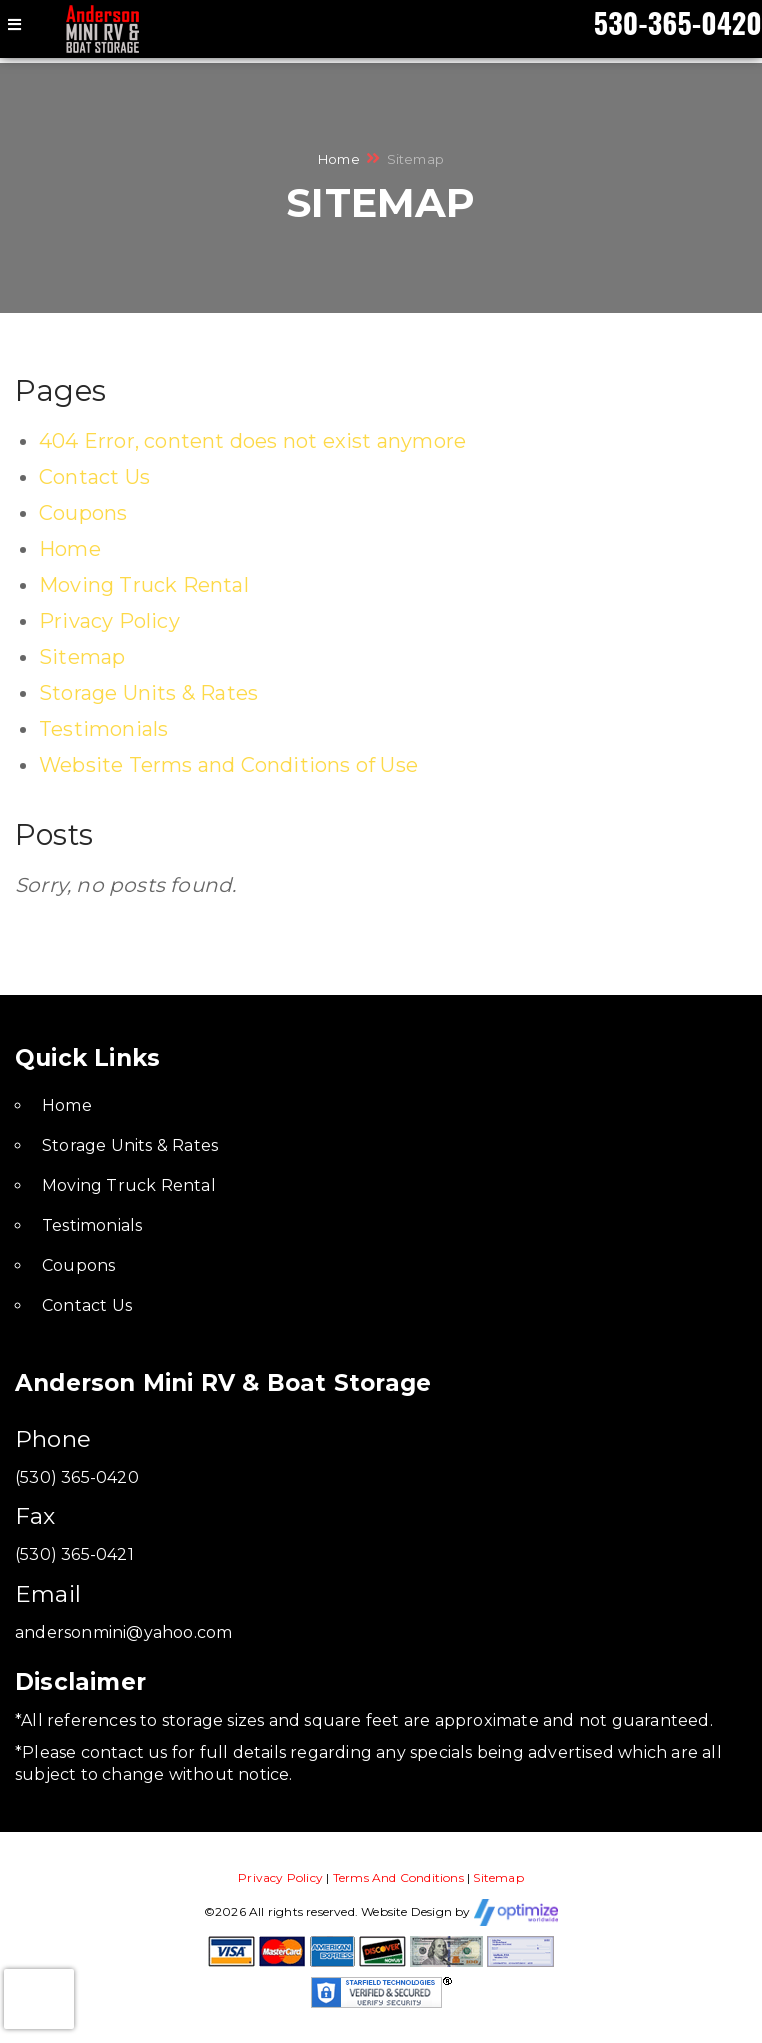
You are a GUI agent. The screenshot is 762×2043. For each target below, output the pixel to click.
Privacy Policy (109, 621)
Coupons (83, 513)
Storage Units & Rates (148, 693)
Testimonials (103, 729)
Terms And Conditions (398, 1877)
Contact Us (94, 477)
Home (339, 159)
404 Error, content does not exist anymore (252, 441)
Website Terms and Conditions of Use (228, 765)
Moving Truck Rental (144, 585)
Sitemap (82, 657)
